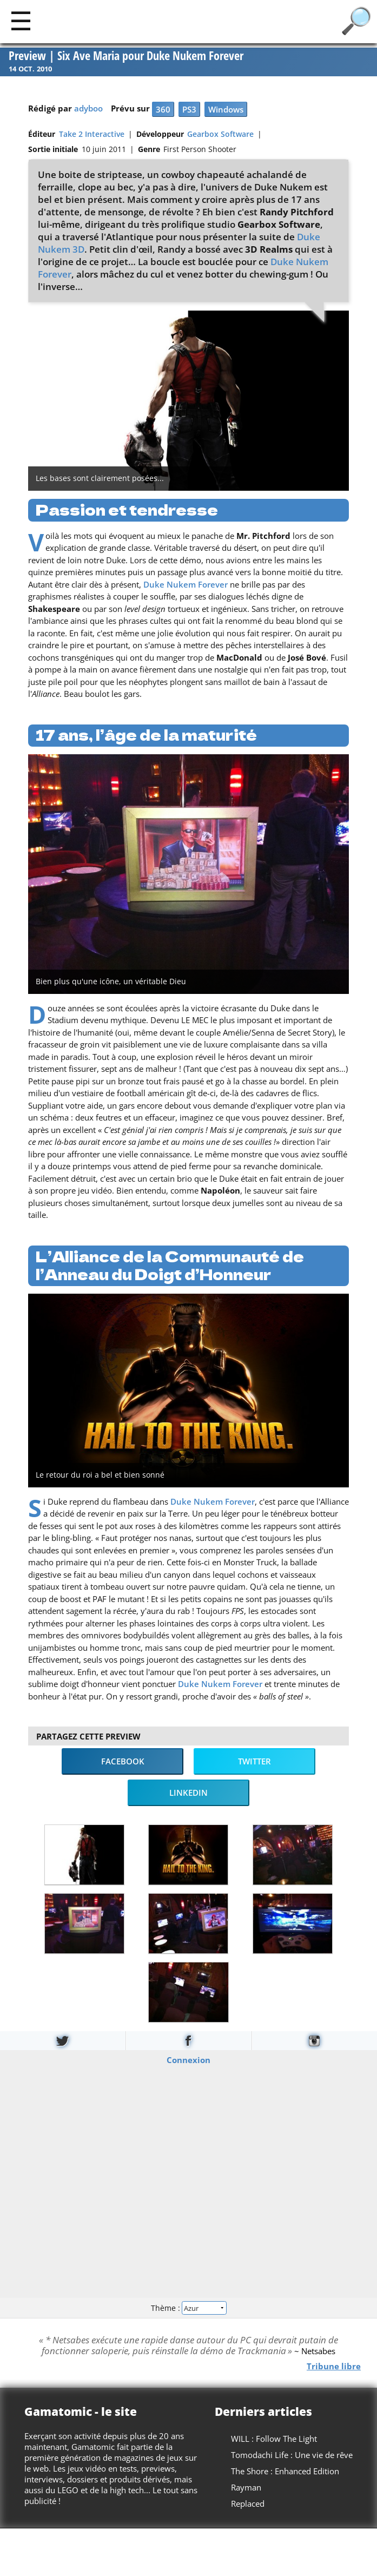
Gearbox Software (220, 134)
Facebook (122, 1761)
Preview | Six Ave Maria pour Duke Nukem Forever (126, 56)
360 (163, 109)
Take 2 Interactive (91, 134)
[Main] (21, 20)
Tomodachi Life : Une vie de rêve (292, 2454)
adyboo (88, 108)
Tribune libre (334, 2365)
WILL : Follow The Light (274, 2438)
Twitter (254, 1761)
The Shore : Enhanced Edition (285, 2471)
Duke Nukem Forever (185, 584)
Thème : (188, 2307)
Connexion (188, 2059)
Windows (225, 109)
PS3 (189, 109)
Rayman (246, 2487)
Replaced (247, 2503)
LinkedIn (188, 1792)
